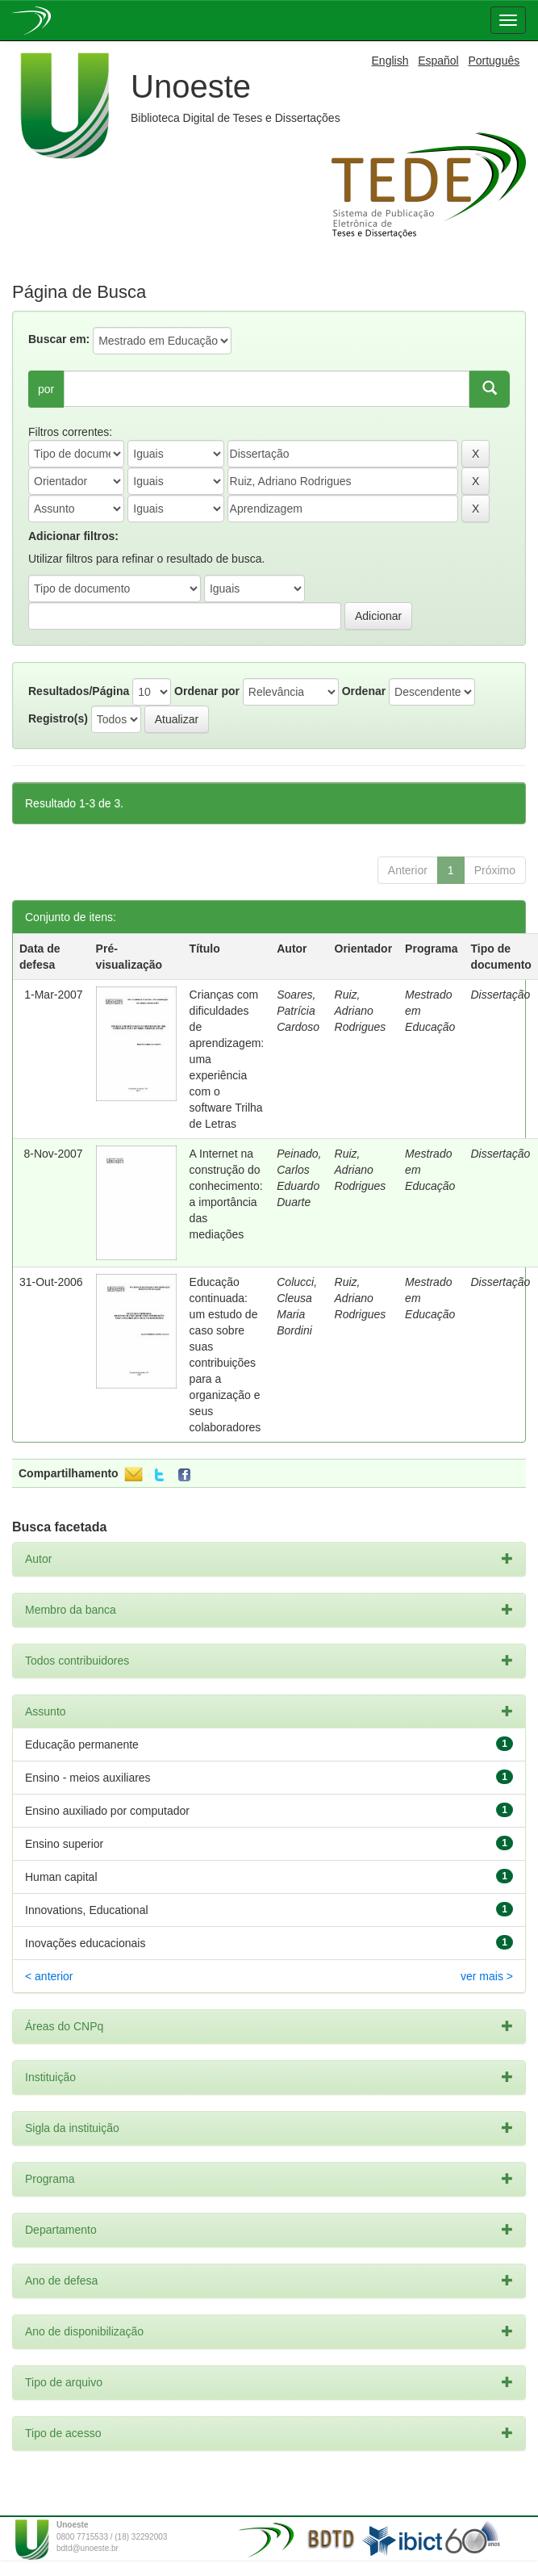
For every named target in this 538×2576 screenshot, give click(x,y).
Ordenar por (207, 691)
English (390, 60)
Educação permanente (82, 1744)
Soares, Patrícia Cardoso (298, 1010)
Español (438, 60)
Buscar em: (59, 339)
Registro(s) (58, 718)
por (46, 389)
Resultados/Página (78, 691)
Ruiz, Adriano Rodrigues (360, 1010)
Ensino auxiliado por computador (107, 1810)
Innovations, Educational (86, 1910)
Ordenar (364, 691)
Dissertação (500, 994)
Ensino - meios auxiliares (88, 1777)
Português (493, 60)
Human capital (61, 1876)
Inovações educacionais (85, 1943)
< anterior (49, 1976)
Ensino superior (64, 1843)
